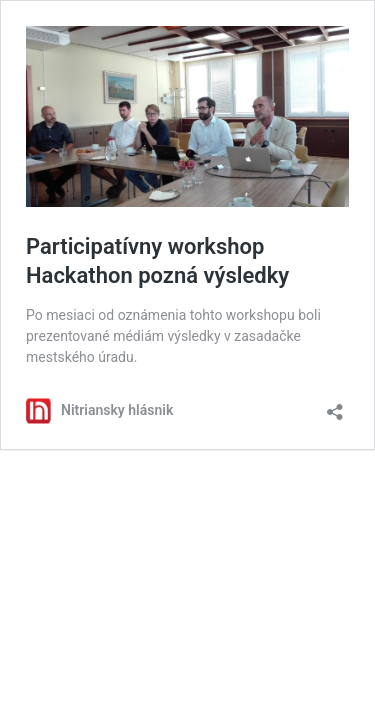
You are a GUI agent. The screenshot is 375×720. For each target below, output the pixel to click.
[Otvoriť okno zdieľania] (335, 405)
